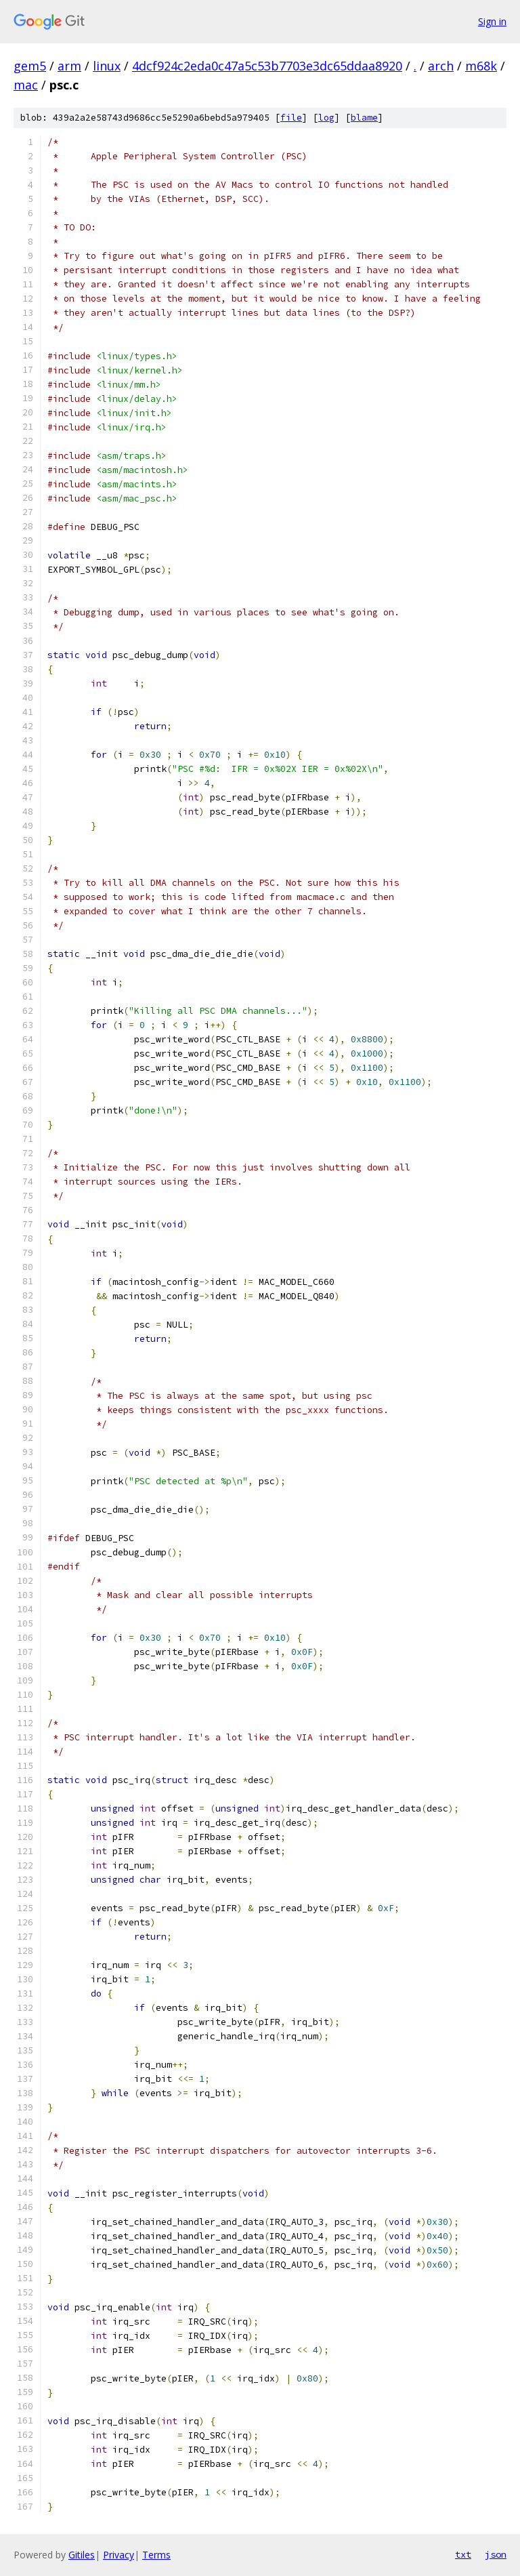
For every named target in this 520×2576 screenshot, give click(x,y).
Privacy (118, 2554)
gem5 (30, 66)
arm (69, 66)
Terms (156, 2554)
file (291, 117)
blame (364, 117)
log (326, 117)
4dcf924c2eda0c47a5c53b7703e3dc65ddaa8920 (267, 66)
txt (463, 2554)
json (495, 2554)
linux (107, 66)
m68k (481, 66)
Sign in (492, 21)
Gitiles (81, 2554)
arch (441, 66)
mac (26, 85)
